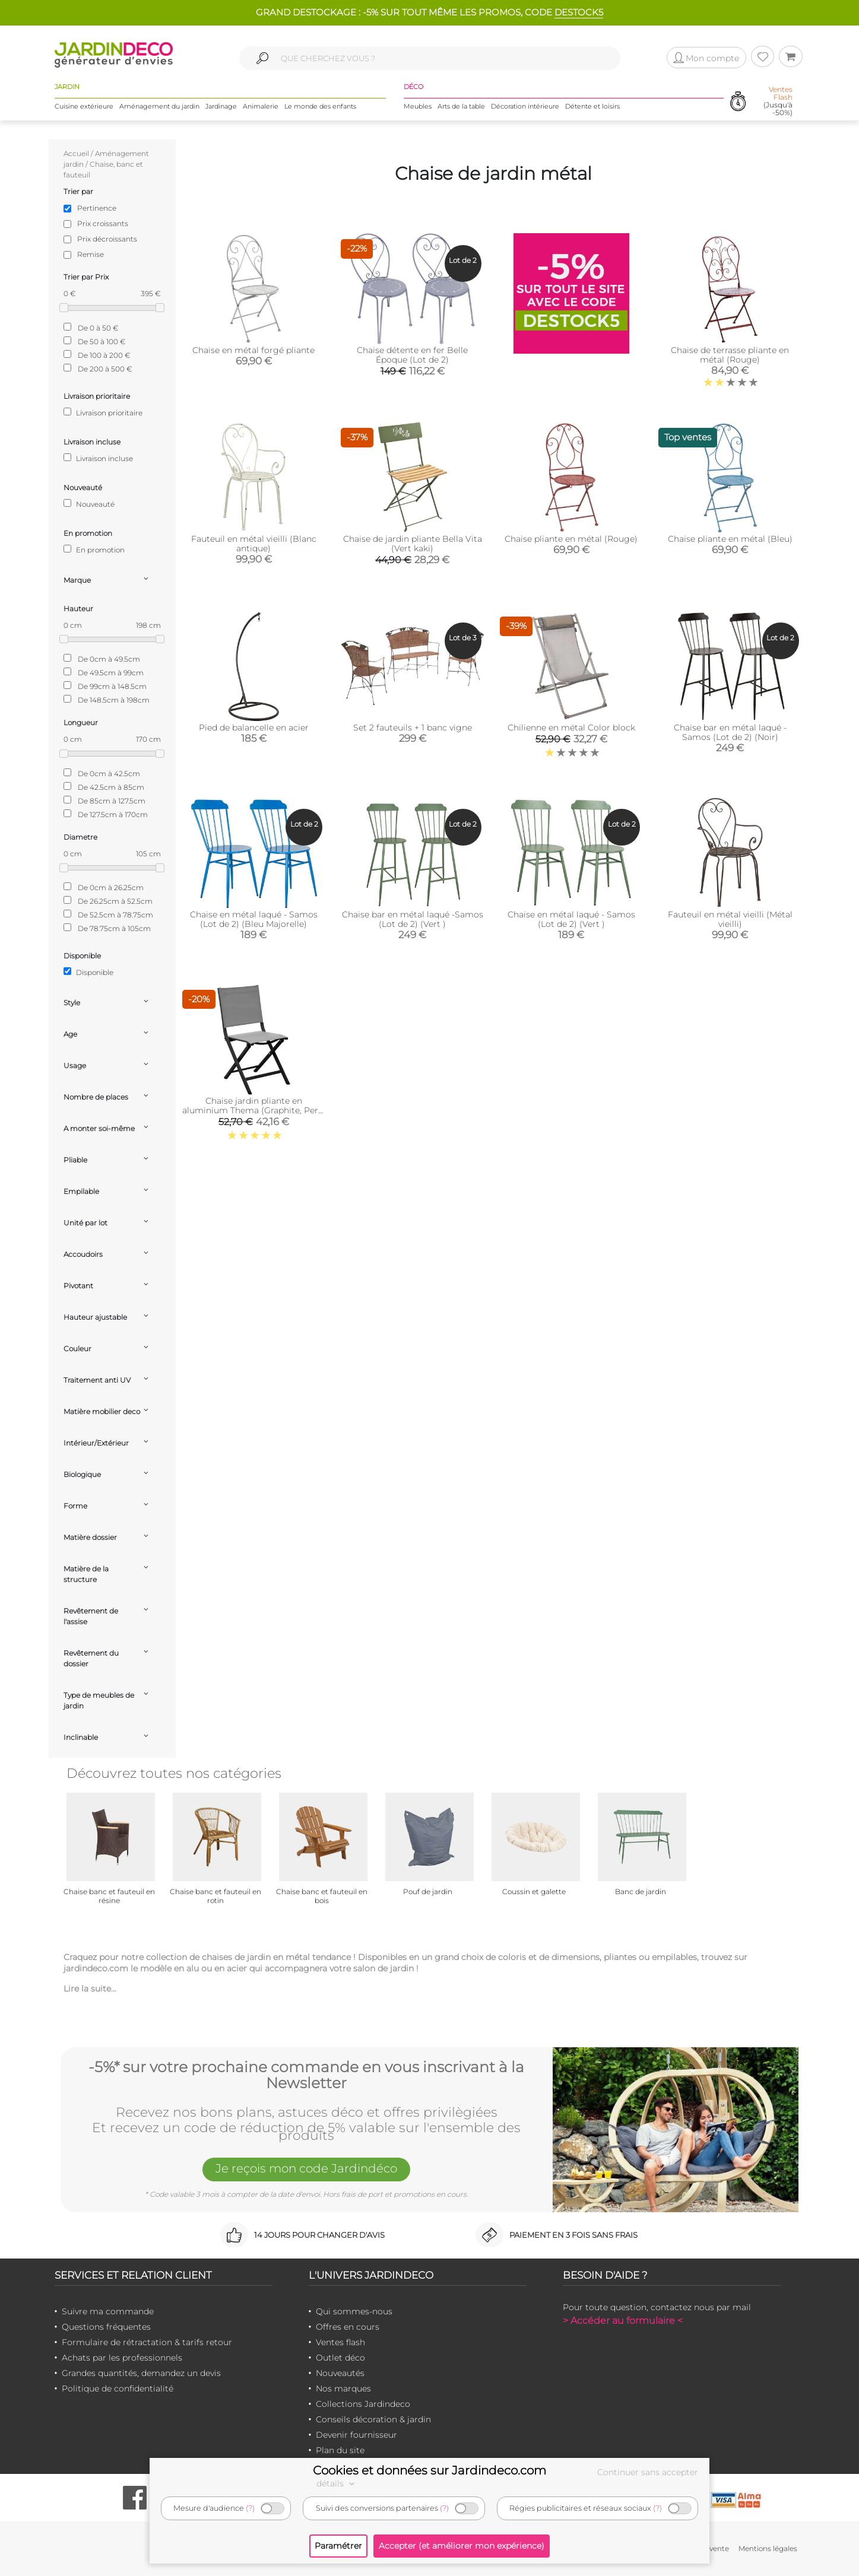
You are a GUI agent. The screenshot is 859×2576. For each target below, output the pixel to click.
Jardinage (221, 106)
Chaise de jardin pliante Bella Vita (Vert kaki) (412, 543)
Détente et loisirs (592, 106)
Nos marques (343, 2388)
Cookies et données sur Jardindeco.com (429, 2470)
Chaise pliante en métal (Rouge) (571, 538)
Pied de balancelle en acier (254, 727)
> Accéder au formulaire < (623, 2320)
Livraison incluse (98, 458)
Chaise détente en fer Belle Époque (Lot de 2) (412, 355)
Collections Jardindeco (363, 2404)
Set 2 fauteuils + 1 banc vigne (412, 727)
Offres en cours (347, 2326)
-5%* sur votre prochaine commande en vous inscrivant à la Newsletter (306, 2075)
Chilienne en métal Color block (571, 727)
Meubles (418, 106)
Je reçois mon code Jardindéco (306, 2168)
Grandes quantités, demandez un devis (141, 2373)
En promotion (94, 549)
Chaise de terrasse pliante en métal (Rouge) (730, 355)
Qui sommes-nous (354, 2311)
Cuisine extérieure (84, 106)
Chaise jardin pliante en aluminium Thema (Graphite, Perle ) (253, 1110)
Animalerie (260, 106)
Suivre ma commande (108, 2311)
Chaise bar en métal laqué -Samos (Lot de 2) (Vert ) (412, 919)
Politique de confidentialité (117, 2388)
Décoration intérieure (525, 106)
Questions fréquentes (106, 2326)
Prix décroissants (107, 238)
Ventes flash (340, 2342)
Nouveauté (89, 504)
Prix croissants (102, 223)
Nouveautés (340, 2373)
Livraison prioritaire (103, 412)
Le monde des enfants (320, 106)
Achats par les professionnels (122, 2357)
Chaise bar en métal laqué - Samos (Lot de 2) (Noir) (730, 732)
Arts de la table (461, 106)
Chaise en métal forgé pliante (253, 350)
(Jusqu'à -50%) (778, 101)
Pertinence (96, 208)
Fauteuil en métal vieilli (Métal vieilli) (730, 919)
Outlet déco (340, 2357)
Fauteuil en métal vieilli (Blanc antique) (253, 543)
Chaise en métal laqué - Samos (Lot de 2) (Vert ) (571, 919)
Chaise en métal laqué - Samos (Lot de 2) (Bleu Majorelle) (254, 919)
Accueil (76, 153)
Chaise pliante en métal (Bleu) (730, 538)
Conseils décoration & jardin (373, 2419)
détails (337, 2483)
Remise (90, 254)
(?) (250, 2508)
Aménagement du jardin (159, 106)
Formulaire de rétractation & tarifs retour (147, 2342)
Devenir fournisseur (356, 2434)
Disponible (88, 972)
